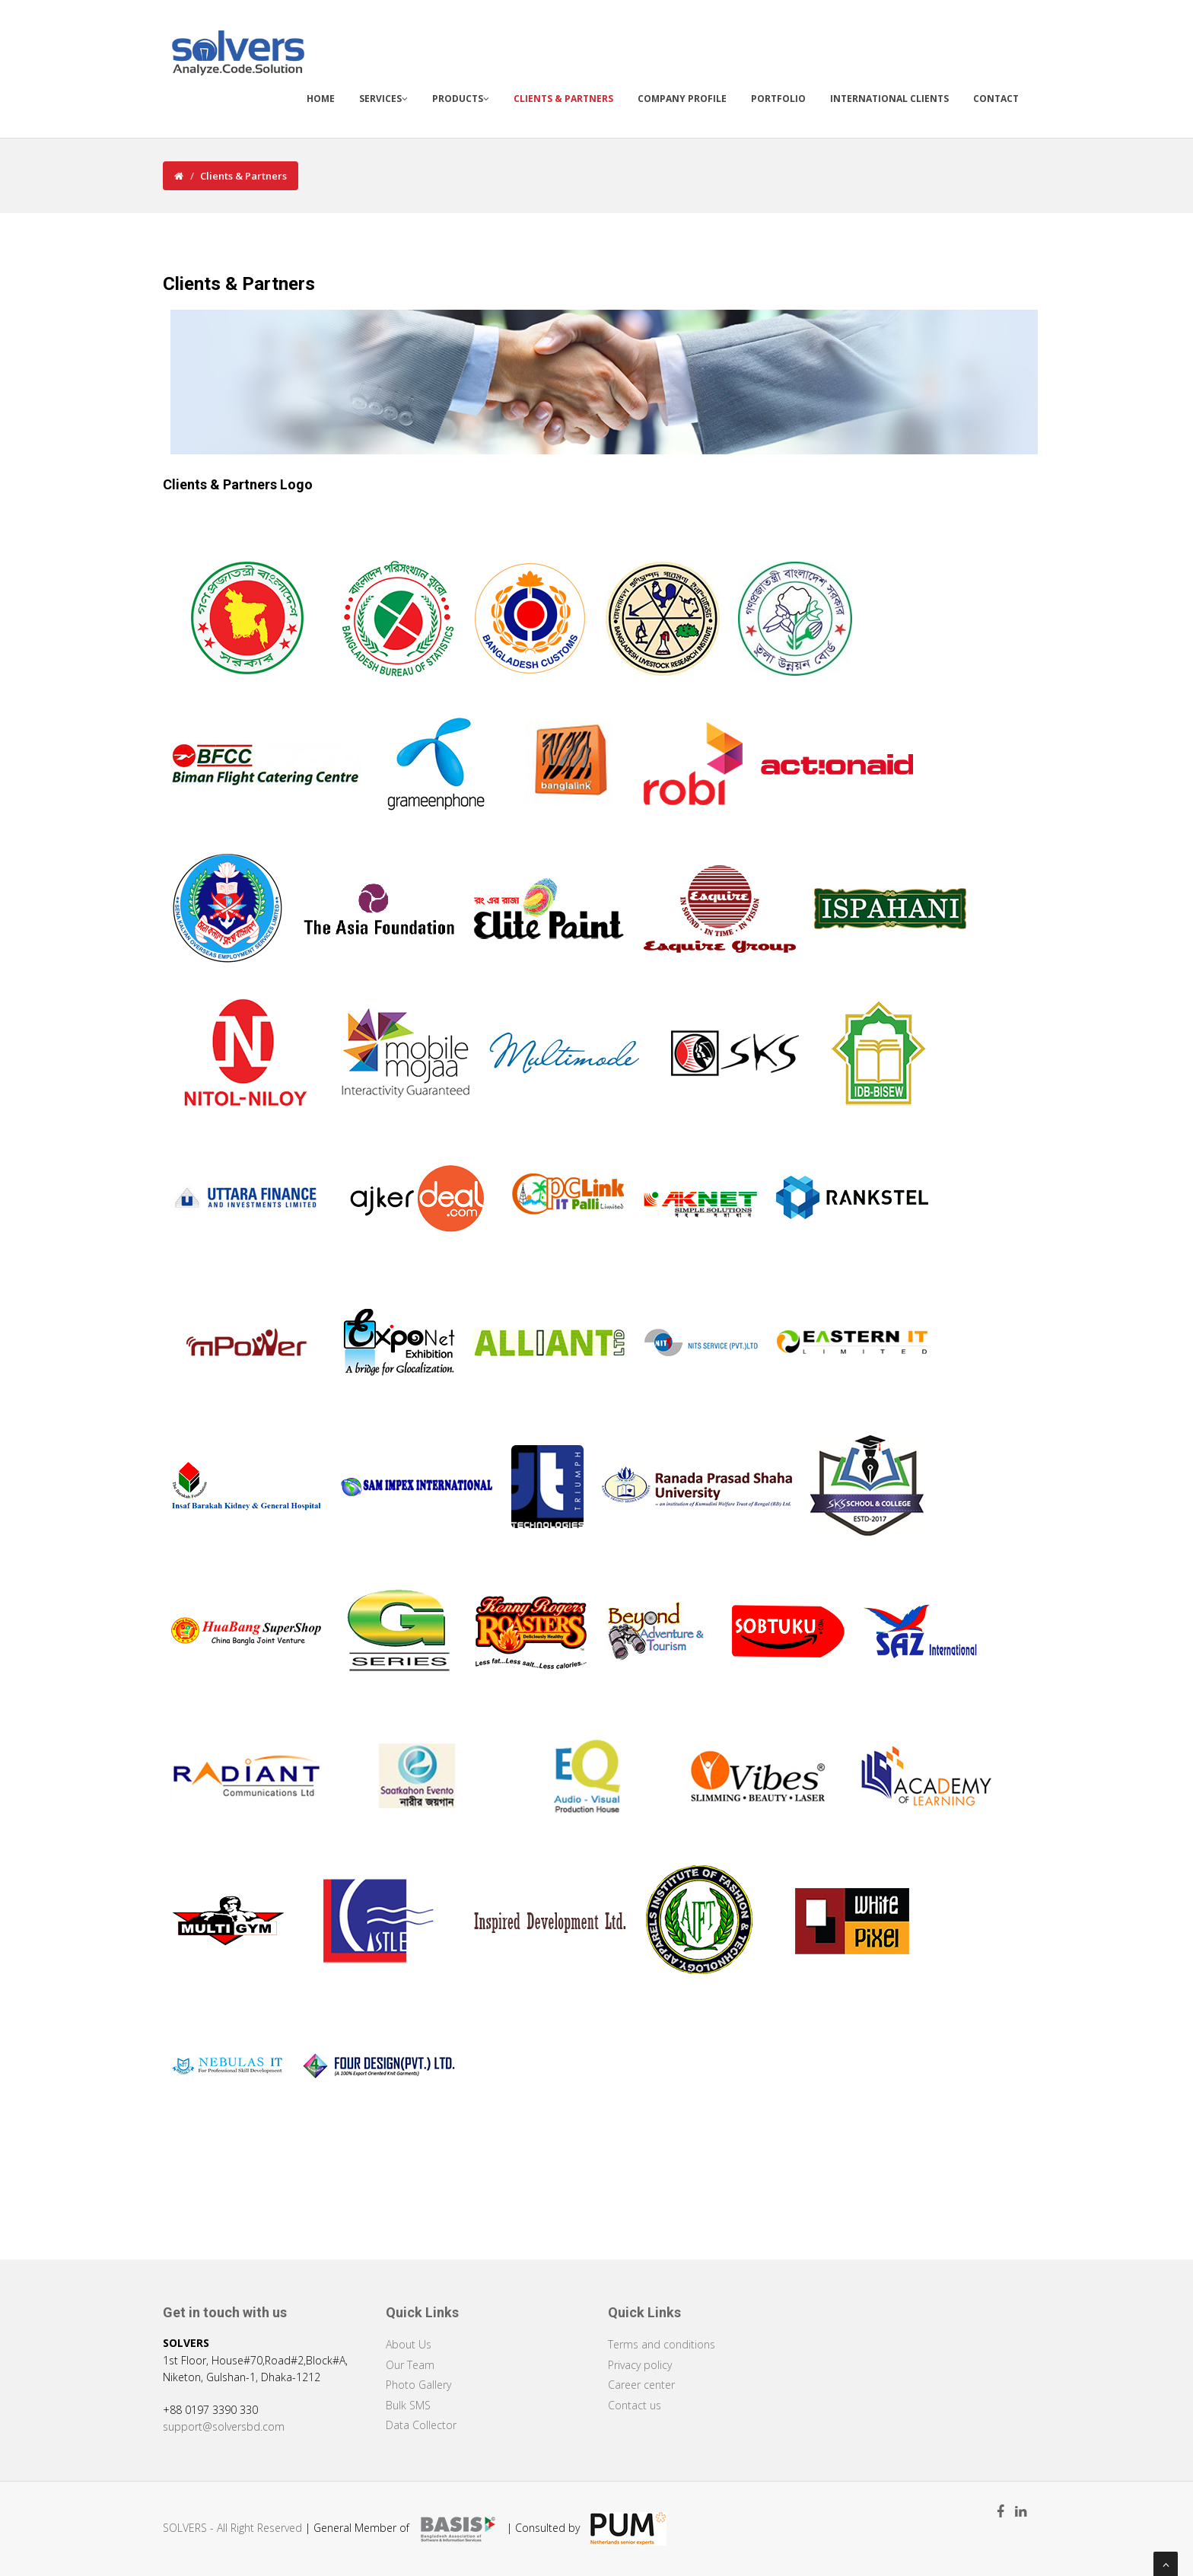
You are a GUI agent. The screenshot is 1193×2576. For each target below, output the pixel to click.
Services (383, 98)
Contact (996, 98)
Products (460, 98)
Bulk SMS (408, 2405)
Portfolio (778, 98)
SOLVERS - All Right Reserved (232, 2527)
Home (321, 98)
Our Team (410, 2365)
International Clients (889, 98)
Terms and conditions (661, 2344)
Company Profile (682, 98)
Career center (641, 2384)
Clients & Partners (563, 98)
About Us (408, 2344)
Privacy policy (640, 2365)
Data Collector (421, 2425)
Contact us (634, 2405)
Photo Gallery (418, 2384)
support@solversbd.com (224, 2426)
